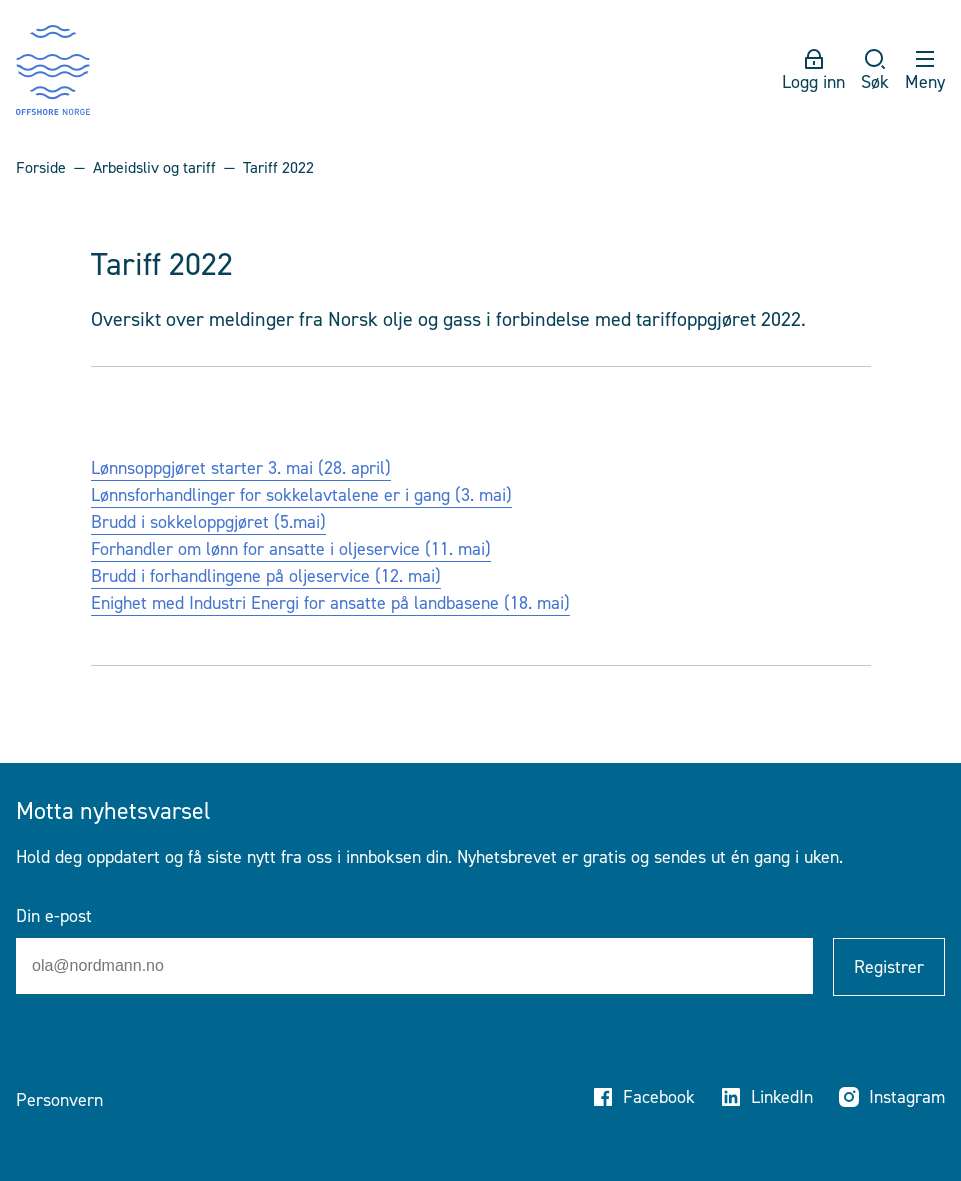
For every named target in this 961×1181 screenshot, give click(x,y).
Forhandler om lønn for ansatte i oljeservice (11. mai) (291, 549)
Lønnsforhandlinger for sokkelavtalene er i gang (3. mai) (301, 495)
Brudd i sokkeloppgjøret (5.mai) (208, 522)
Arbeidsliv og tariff (154, 167)
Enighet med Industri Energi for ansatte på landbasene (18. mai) (330, 603)
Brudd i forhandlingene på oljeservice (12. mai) (266, 576)
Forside (41, 167)
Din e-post (54, 916)
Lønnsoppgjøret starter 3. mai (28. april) (241, 468)
